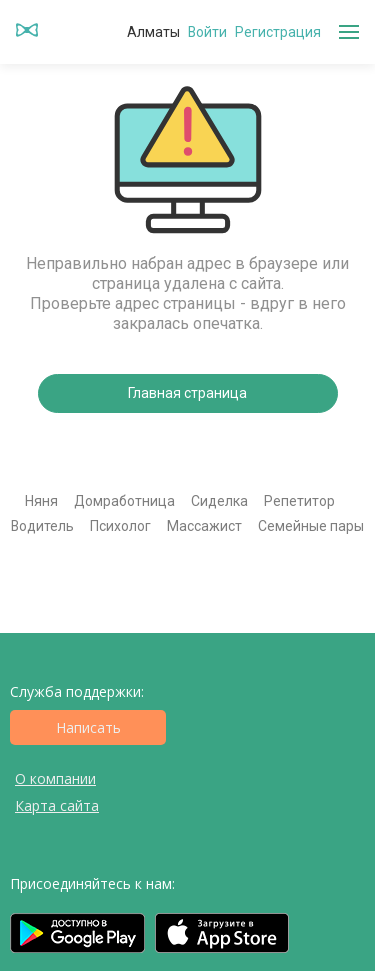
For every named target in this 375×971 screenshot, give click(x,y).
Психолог (120, 526)
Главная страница (187, 393)
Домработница (124, 501)
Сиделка (219, 501)
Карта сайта (57, 805)
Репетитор (299, 501)
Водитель (42, 526)
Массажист (204, 526)
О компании (55, 778)
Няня (41, 501)
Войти (207, 32)
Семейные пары (311, 526)
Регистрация (278, 32)
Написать (88, 727)
